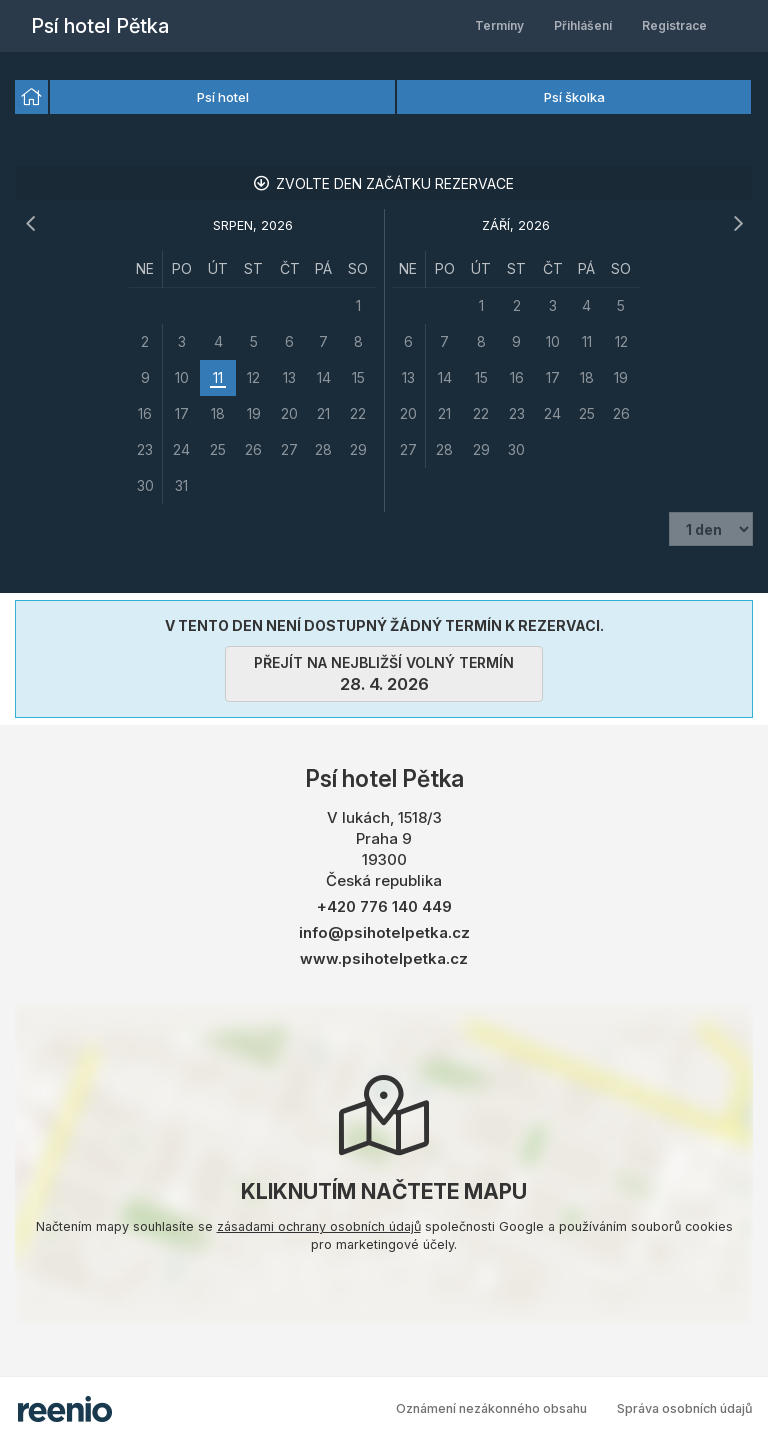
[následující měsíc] (738, 224)
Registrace (674, 25)
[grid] (253, 377)
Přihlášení (583, 25)
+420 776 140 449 (384, 906)
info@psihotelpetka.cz (384, 932)
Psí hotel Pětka (100, 26)
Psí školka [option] (574, 97)
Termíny (499, 25)
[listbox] (384, 98)
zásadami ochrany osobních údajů (319, 1226)
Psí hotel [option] (223, 97)
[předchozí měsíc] (30, 224)
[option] (31, 97)
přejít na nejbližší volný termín (384, 674)
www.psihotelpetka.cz (384, 958)
